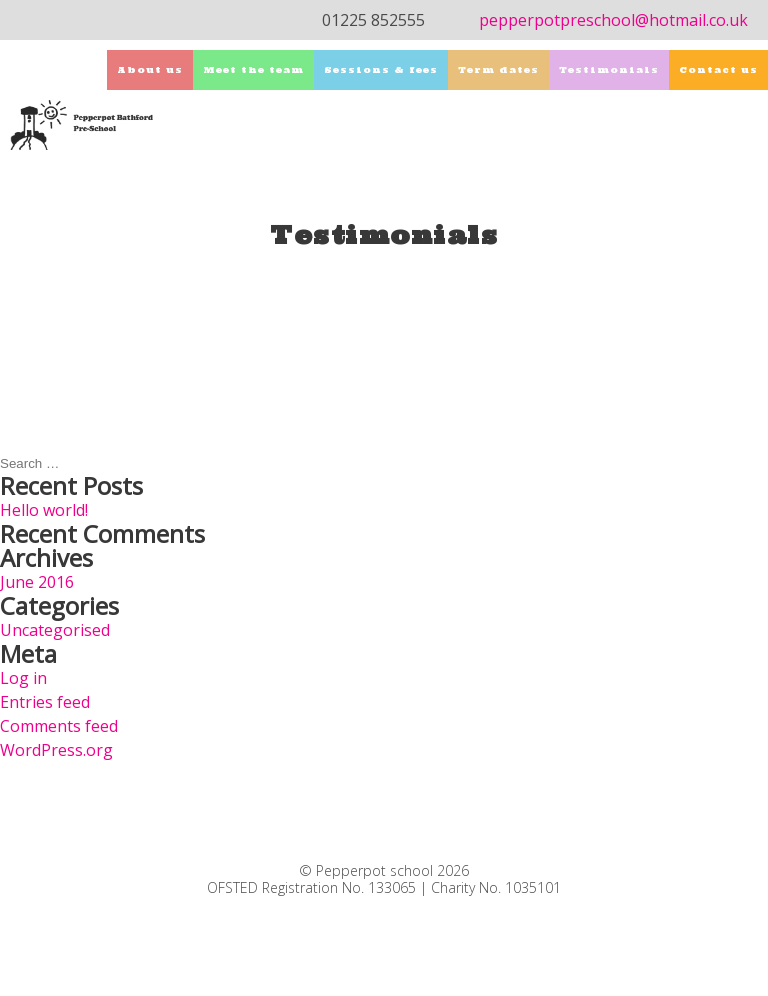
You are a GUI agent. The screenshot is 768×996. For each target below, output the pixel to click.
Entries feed (45, 702)
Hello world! (44, 510)
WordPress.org (56, 750)
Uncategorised (55, 630)
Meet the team (253, 69)
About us (150, 69)
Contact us (718, 69)
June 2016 (37, 582)
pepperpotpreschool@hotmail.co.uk (613, 20)
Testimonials (609, 69)
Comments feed (59, 726)
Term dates (498, 69)
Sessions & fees (381, 69)
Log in (23, 678)
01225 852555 (373, 20)
